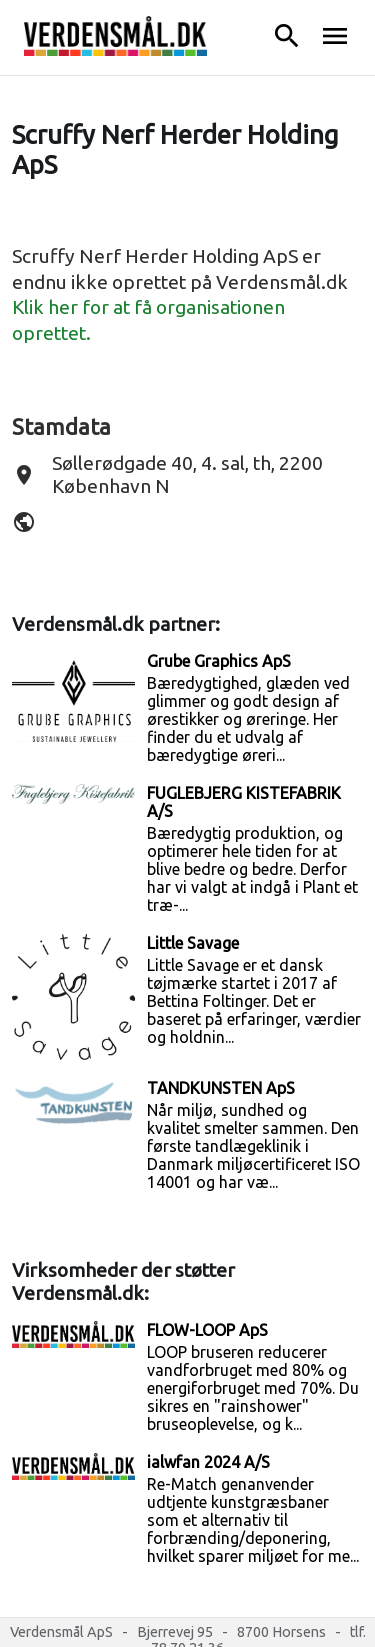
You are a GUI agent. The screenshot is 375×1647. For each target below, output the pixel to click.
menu (335, 36)
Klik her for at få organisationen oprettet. (148, 320)
